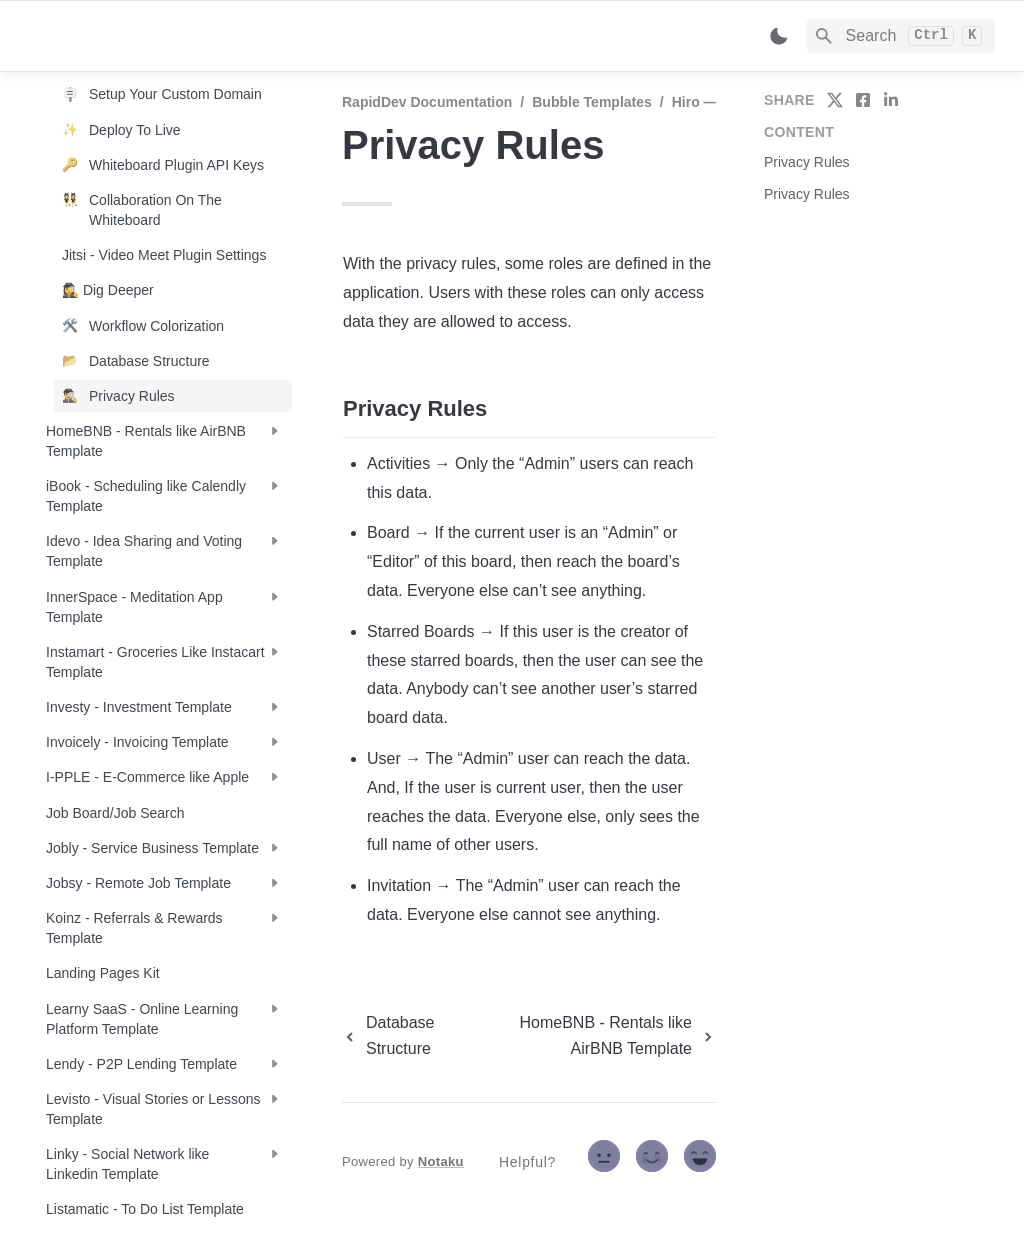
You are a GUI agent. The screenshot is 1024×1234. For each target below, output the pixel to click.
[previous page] (403, 1036)
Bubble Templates (592, 102)
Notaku (441, 1161)
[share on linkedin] (891, 100)
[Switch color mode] (779, 36)
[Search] (900, 36)
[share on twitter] (835, 100)
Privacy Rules (807, 162)
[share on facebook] (863, 100)
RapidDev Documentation (427, 102)
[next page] (594, 1036)
